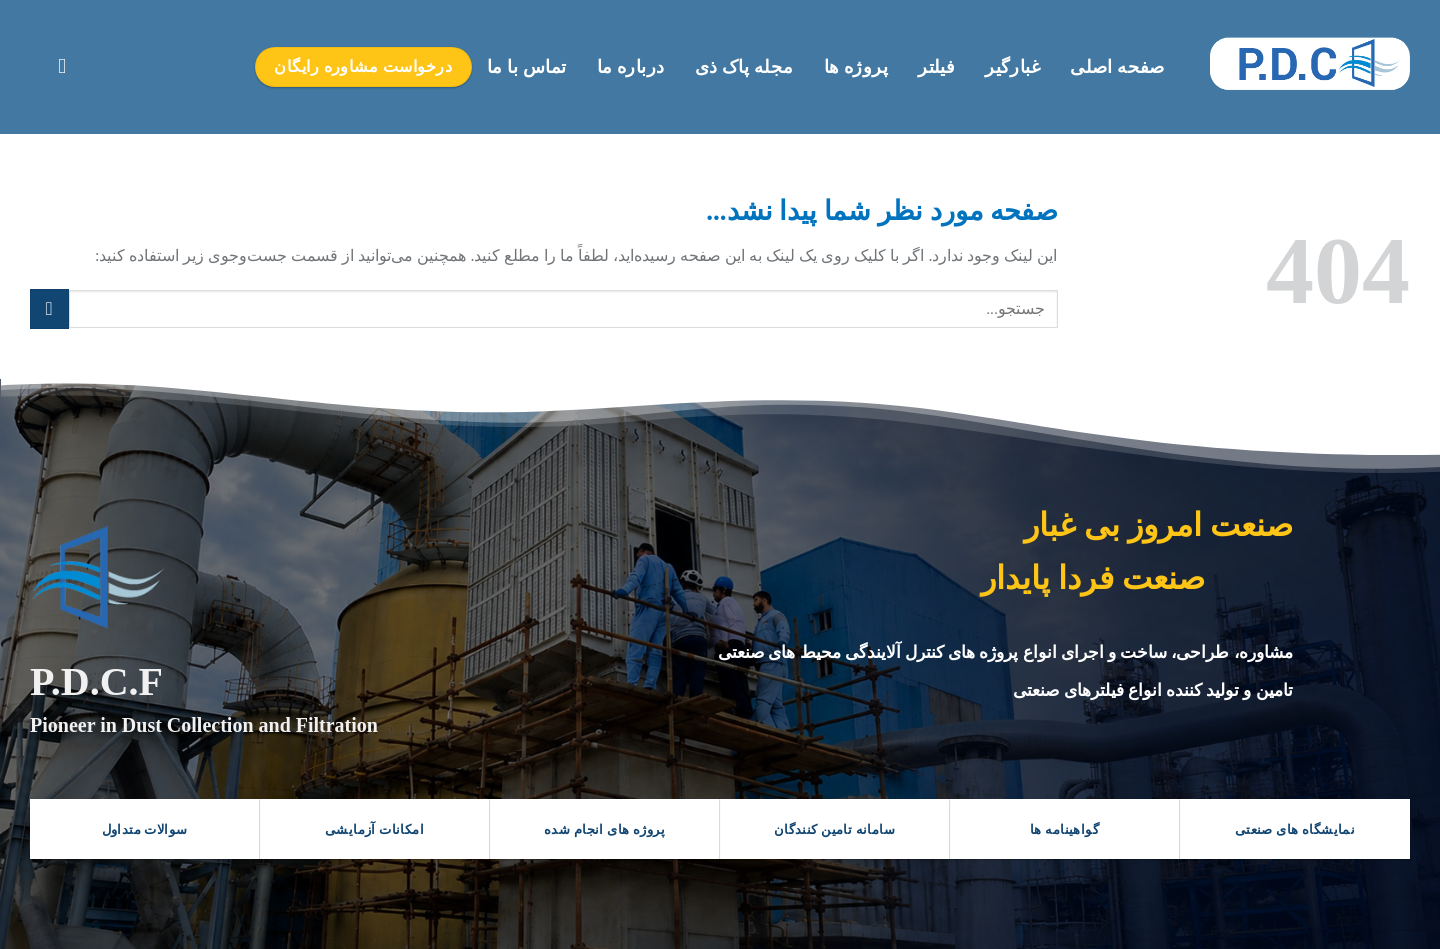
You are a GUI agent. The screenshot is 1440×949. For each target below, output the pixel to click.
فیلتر (936, 67)
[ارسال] (49, 308)
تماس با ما (526, 67)
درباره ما (631, 67)
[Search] (55, 66)
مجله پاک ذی (744, 67)
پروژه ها (856, 67)
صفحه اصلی (1117, 67)
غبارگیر (1012, 67)
